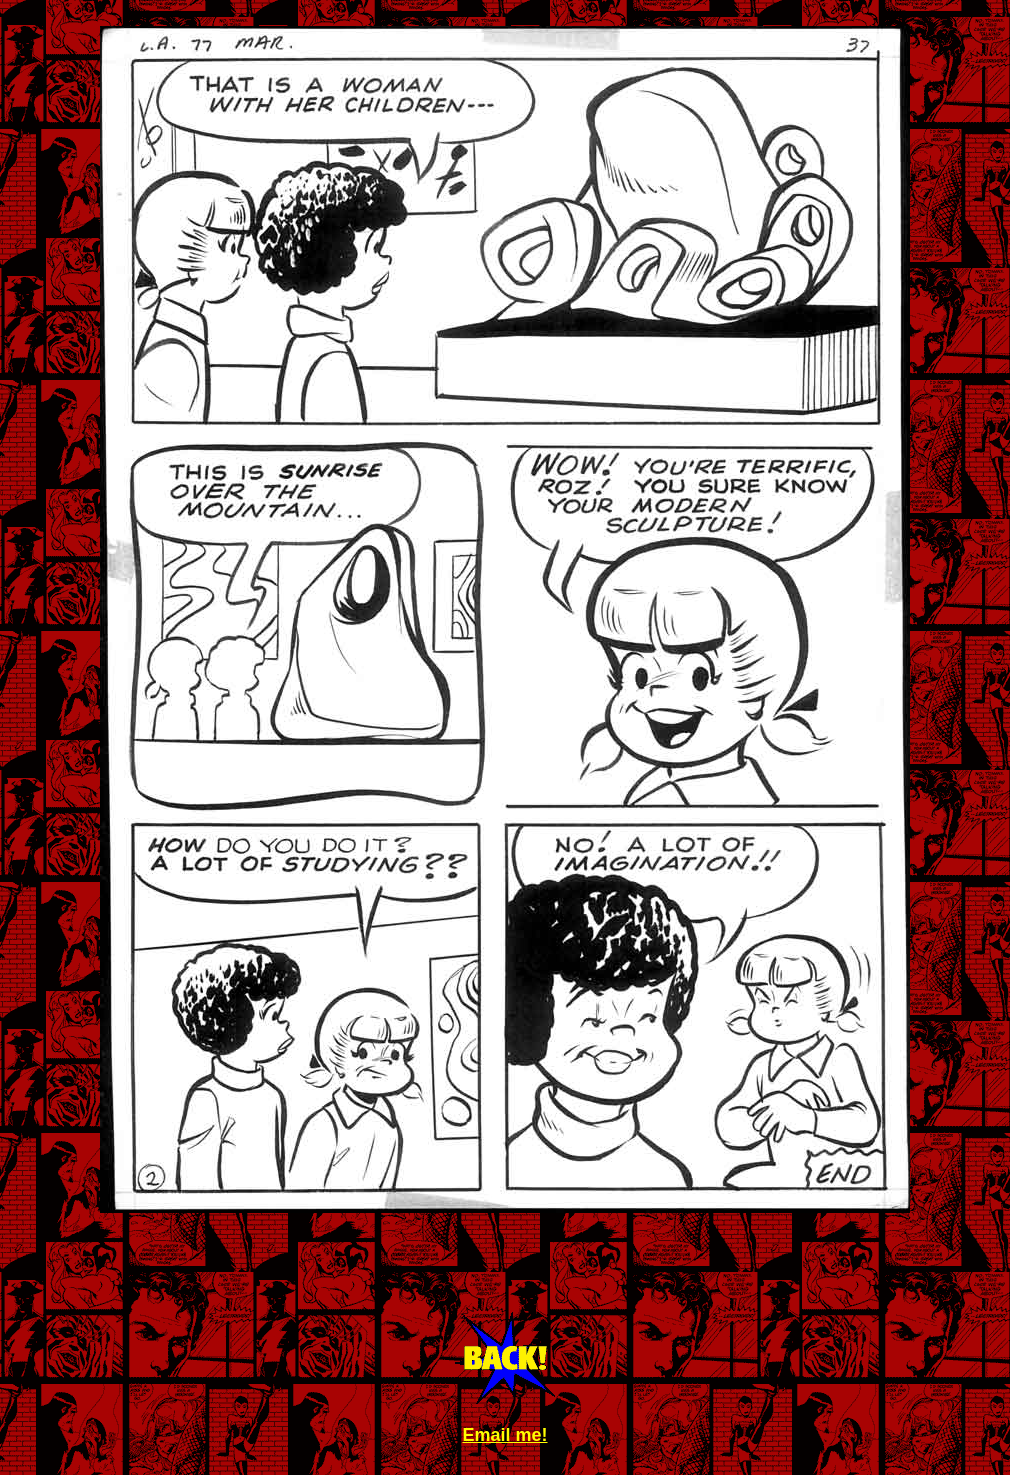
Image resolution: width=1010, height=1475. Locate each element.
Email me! (504, 1435)
